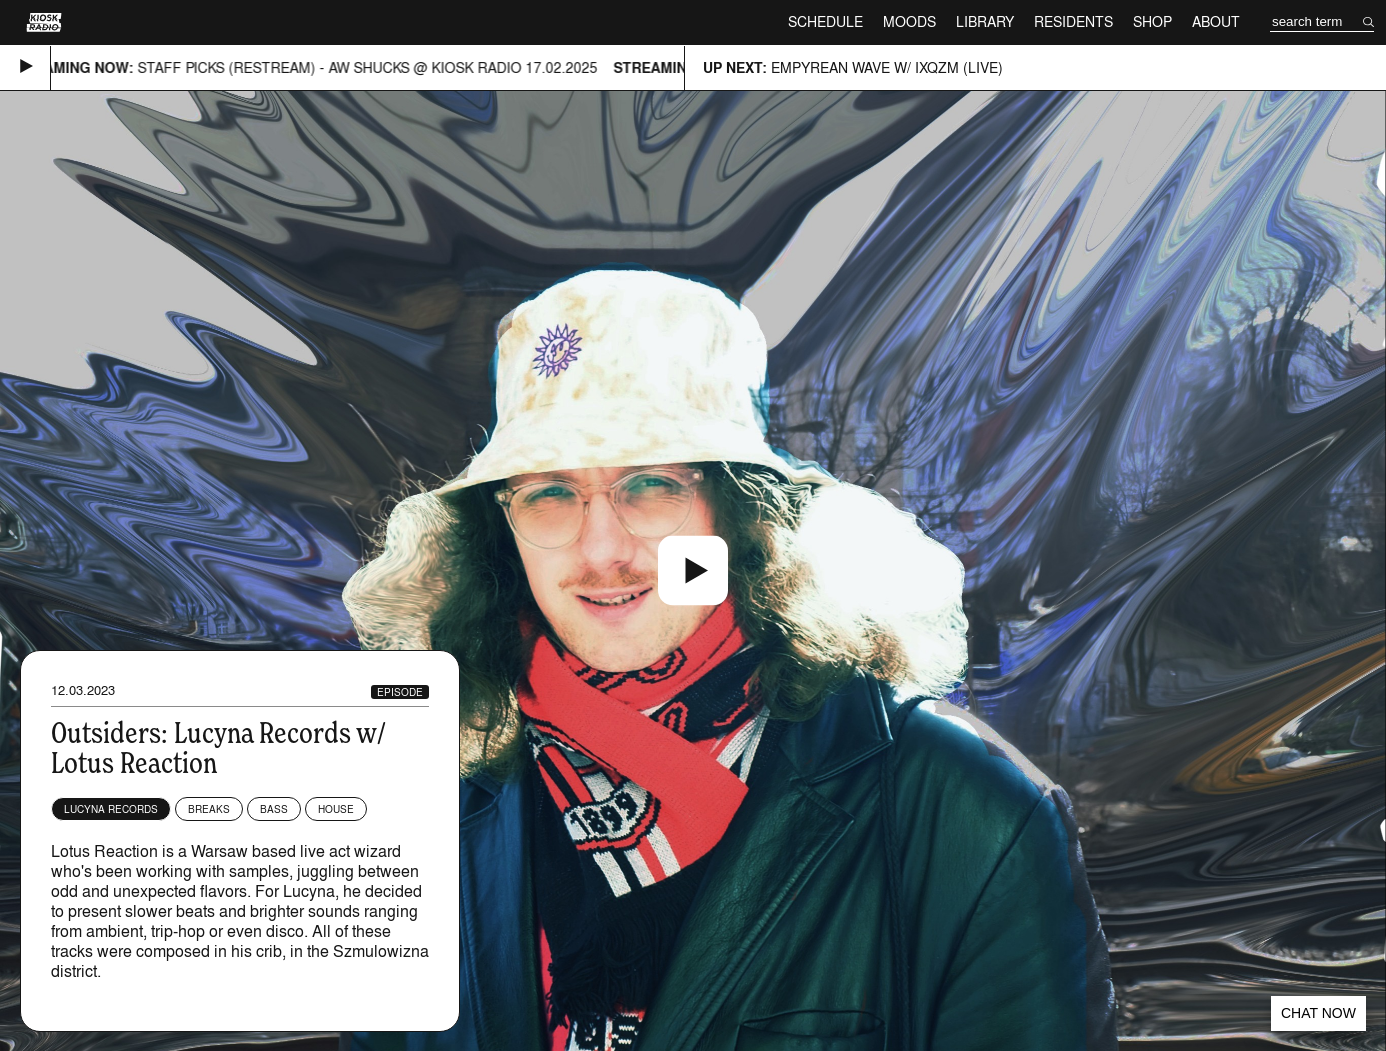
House (336, 809)
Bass (274, 809)
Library (985, 21)
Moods (909, 21)
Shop (1152, 21)
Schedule (825, 21)
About (1216, 21)
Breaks (209, 809)
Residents (1073, 21)
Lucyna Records (111, 809)
